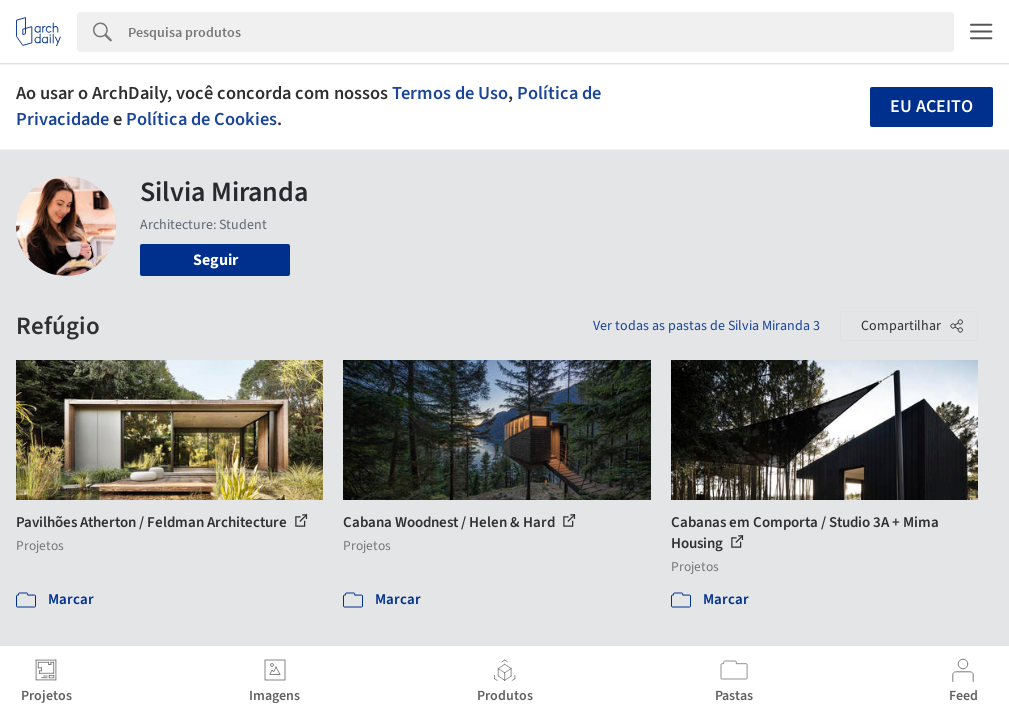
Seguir (215, 260)
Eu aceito (931, 106)
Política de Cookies (201, 119)
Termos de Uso (450, 93)
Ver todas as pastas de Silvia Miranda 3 (706, 326)
